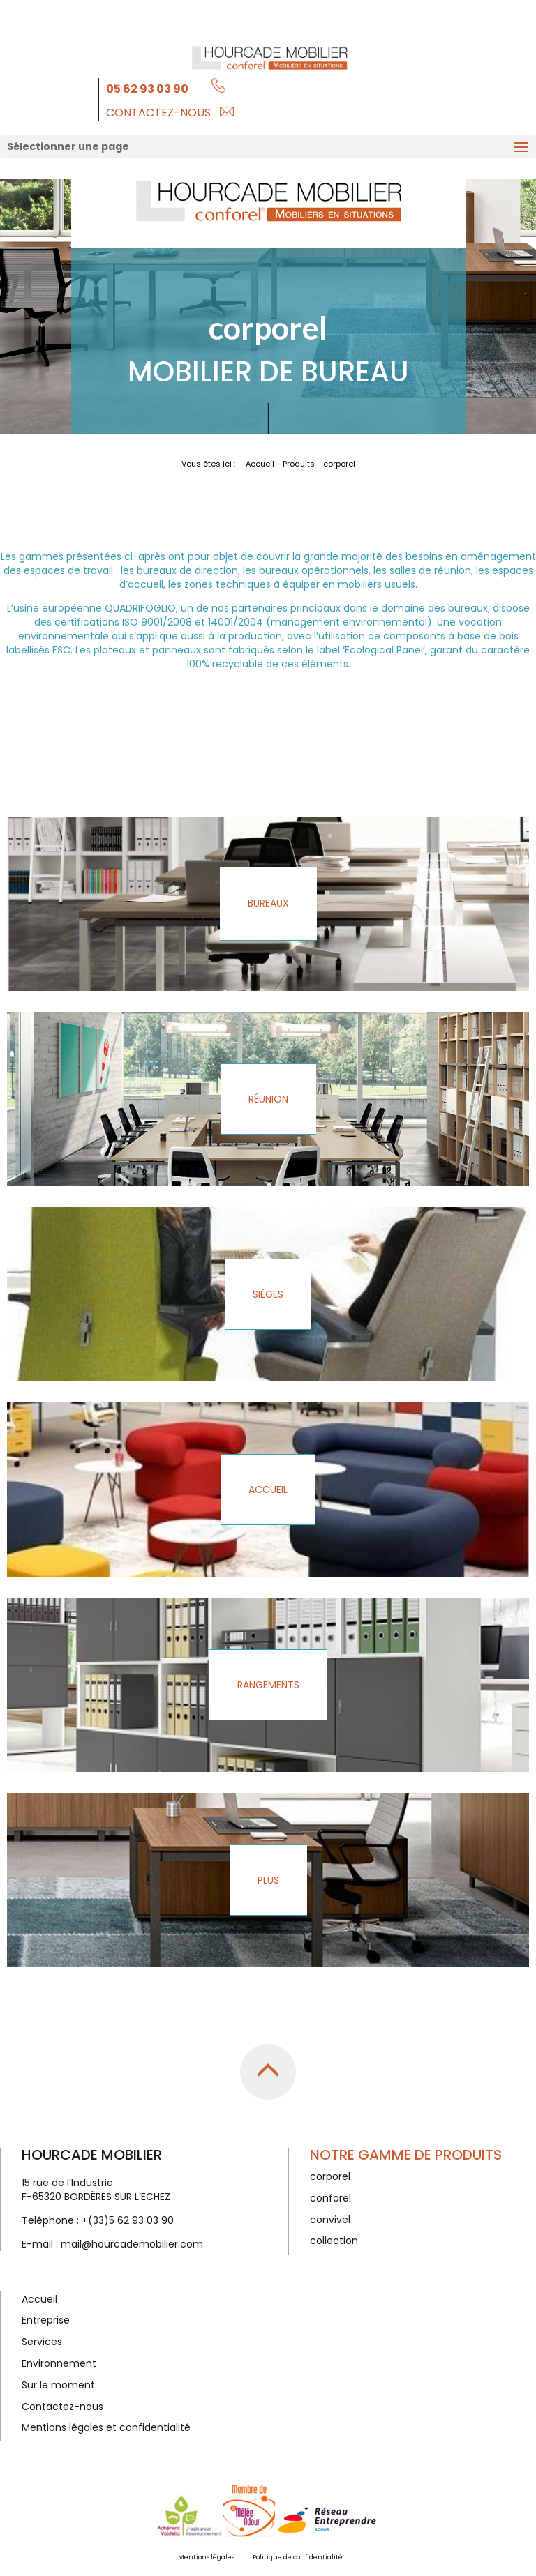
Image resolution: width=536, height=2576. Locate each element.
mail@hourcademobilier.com (132, 2244)
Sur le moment (58, 2385)
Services (42, 2342)
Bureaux (268, 903)
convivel (330, 2220)
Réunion (268, 1099)
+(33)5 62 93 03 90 (128, 2220)
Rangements (268, 1685)
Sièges (268, 1294)
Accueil (260, 463)
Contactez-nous (158, 113)
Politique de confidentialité (298, 2557)
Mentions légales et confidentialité (106, 2427)
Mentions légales (206, 2557)
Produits (299, 463)
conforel (330, 2198)
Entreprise (46, 2320)
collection (334, 2241)
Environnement (59, 2363)
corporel (330, 2176)
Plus (268, 1880)
